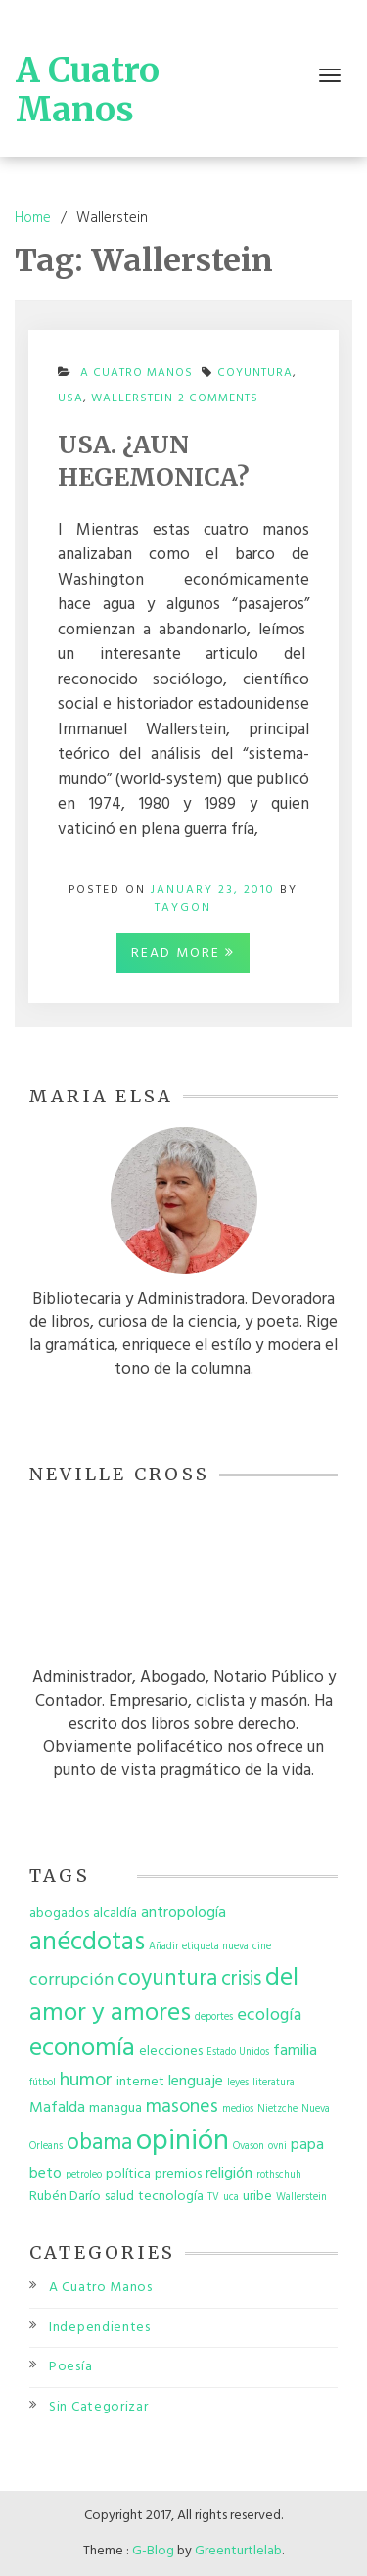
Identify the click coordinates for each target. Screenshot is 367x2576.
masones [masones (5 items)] (182, 2107)
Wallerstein (132, 398)
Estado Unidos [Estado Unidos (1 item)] (237, 2052)
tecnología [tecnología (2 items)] (171, 2196)
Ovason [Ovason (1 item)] (248, 2146)
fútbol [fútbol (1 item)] (42, 2083)
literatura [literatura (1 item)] (273, 2083)
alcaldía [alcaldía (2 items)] (115, 1913)
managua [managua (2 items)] (115, 2108)
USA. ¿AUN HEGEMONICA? (154, 460)
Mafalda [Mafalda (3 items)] (57, 2108)
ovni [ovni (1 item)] (277, 2146)
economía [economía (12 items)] (82, 2049)
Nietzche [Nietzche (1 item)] (277, 2109)
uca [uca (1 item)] (231, 2197)
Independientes (100, 2328)
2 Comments (218, 404)
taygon (183, 907)
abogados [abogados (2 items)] (59, 1913)
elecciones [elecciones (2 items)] (171, 2051)
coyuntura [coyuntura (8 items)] (167, 1978)
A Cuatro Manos (88, 90)
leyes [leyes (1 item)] (238, 2083)
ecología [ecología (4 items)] (269, 2015)
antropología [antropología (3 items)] (183, 1913)
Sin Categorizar (99, 2407)
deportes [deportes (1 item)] (214, 2017)
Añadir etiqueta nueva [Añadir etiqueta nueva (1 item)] (199, 1947)
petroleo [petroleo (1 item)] (84, 2175)
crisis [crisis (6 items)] (241, 1979)
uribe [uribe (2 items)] (257, 2196)
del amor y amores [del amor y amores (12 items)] (163, 1996)
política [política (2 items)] (128, 2174)
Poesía (70, 2367)
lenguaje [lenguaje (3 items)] (195, 2081)
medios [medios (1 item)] (237, 2109)
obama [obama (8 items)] (99, 2143)
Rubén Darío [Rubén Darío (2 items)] (65, 2196)
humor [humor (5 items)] (86, 2080)
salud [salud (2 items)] (119, 2196)
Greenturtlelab (238, 2551)
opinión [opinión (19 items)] (182, 2142)
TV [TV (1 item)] (213, 2197)
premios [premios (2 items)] (178, 2174)
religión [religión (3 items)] (229, 2173)
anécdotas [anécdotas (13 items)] (87, 1942)
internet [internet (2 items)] (140, 2082)
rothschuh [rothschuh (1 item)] (278, 2175)
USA (70, 398)
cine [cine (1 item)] (261, 1947)
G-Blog (153, 2551)
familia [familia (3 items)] (295, 2051)
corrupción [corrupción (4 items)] (71, 1980)
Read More (183, 953)
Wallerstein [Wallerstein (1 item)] (301, 2197)
